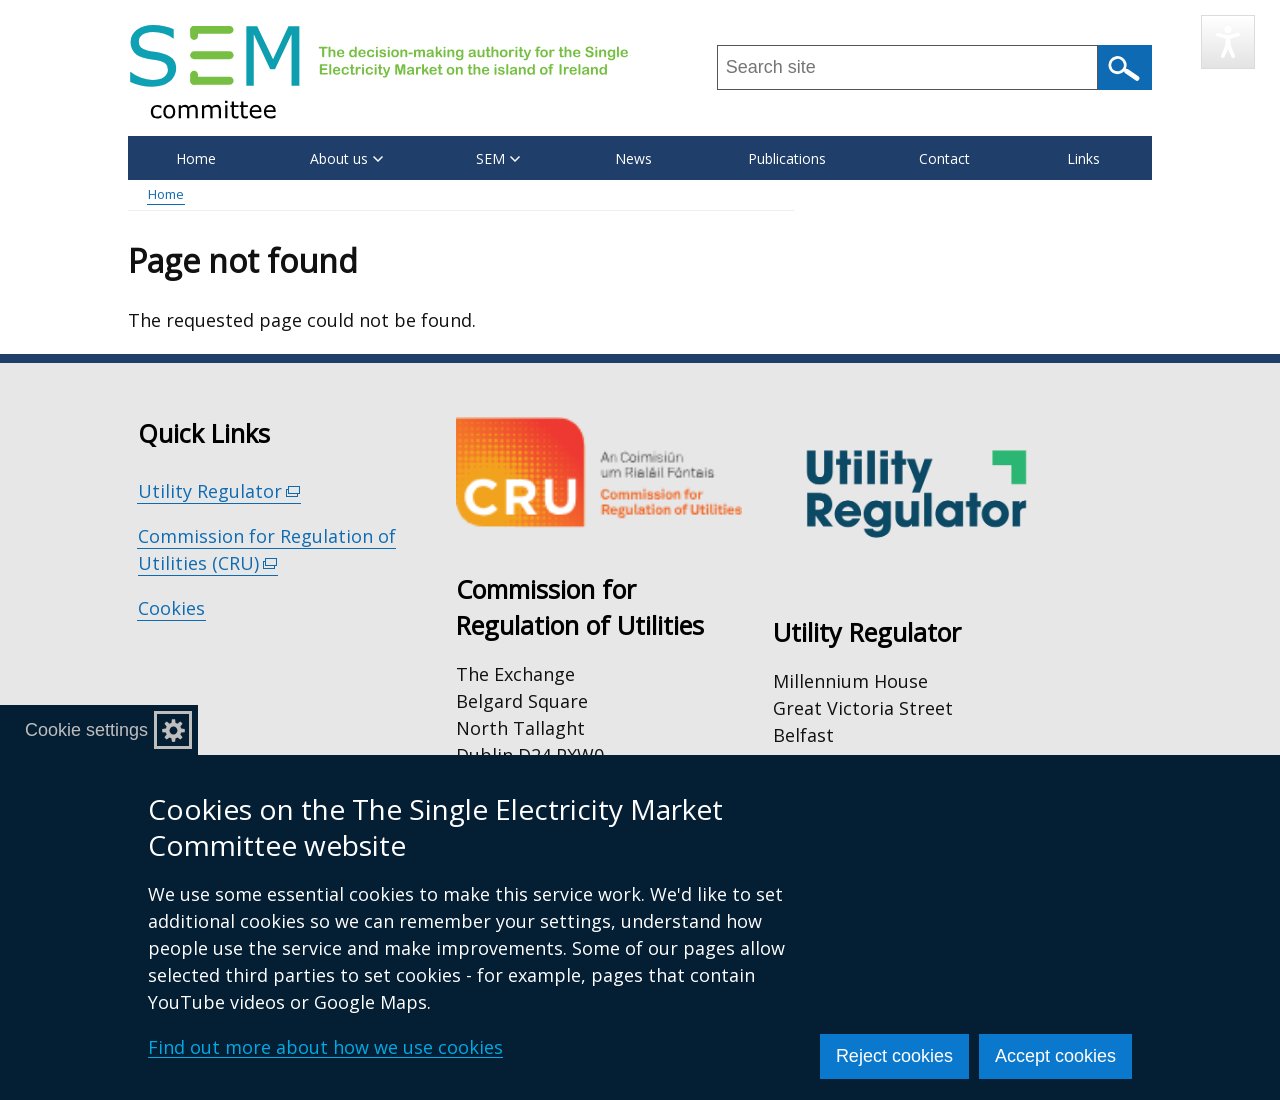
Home (196, 158)
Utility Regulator (219, 491)
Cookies (171, 608)
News (633, 158)
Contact (944, 158)
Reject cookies (894, 1056)
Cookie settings (86, 730)
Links (1083, 158)
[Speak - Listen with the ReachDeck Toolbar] (1228, 42)
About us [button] (346, 158)
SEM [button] (498, 158)
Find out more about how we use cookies (325, 1047)
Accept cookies (1055, 1056)
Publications (787, 158)
